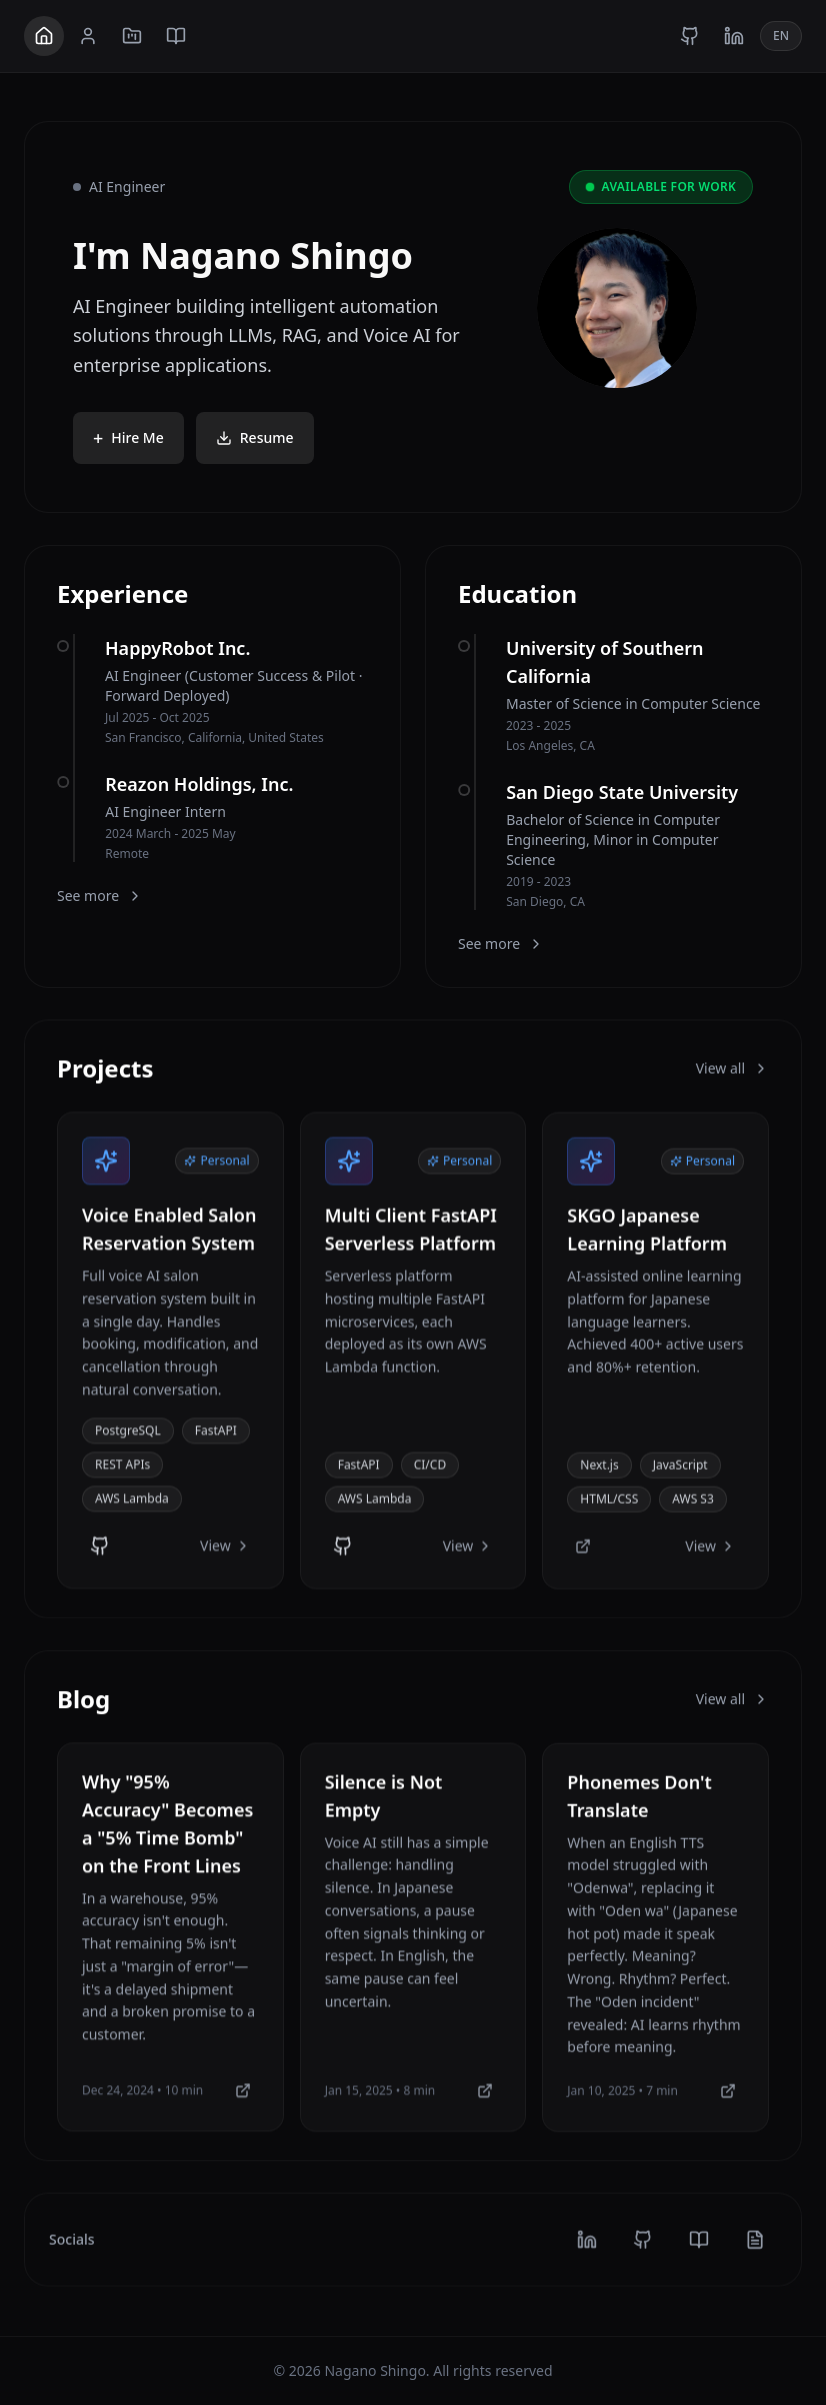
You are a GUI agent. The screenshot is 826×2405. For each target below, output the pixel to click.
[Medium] (243, 2106)
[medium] (698, 2251)
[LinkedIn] (734, 36)
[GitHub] (690, 36)
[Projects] (132, 36)
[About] (88, 36)
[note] (755, 2251)
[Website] (583, 1559)
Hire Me (128, 439)
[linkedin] (586, 2251)
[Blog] (176, 36)
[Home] (44, 36)
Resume (255, 438)
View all (732, 1069)
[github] (642, 2251)
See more (100, 895)
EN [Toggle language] (781, 35)
